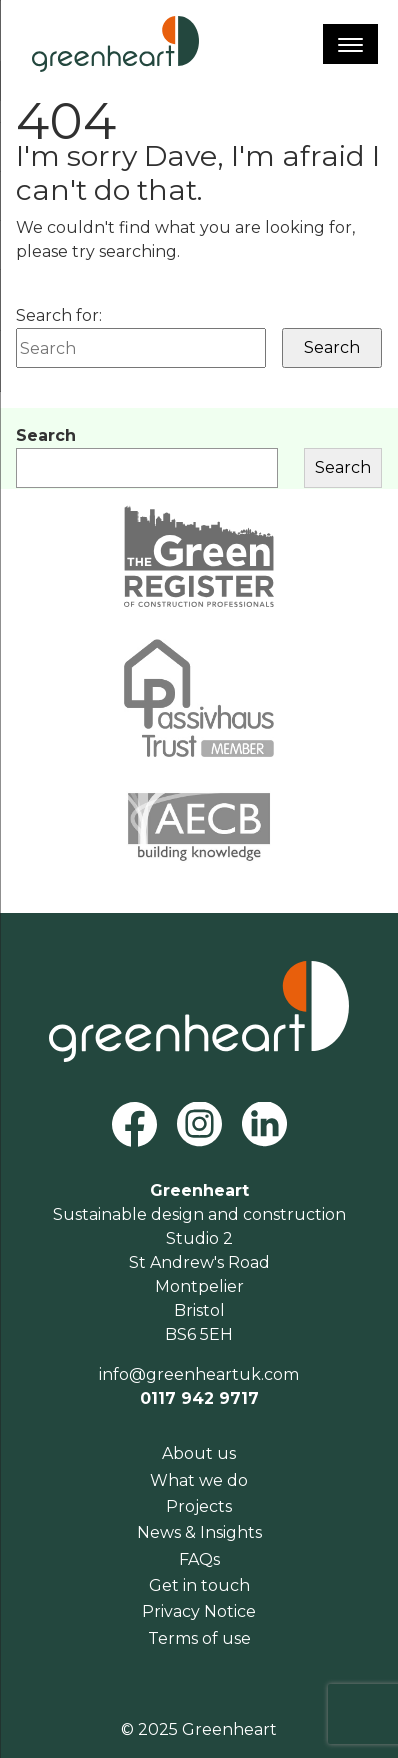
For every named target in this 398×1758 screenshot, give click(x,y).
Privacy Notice (199, 1611)
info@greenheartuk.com (199, 1374)
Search (46, 435)
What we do (199, 1480)
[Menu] (350, 44)
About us (199, 1453)
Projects (199, 1506)
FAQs (199, 1559)
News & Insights (199, 1532)
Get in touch (199, 1585)
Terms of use (199, 1638)
